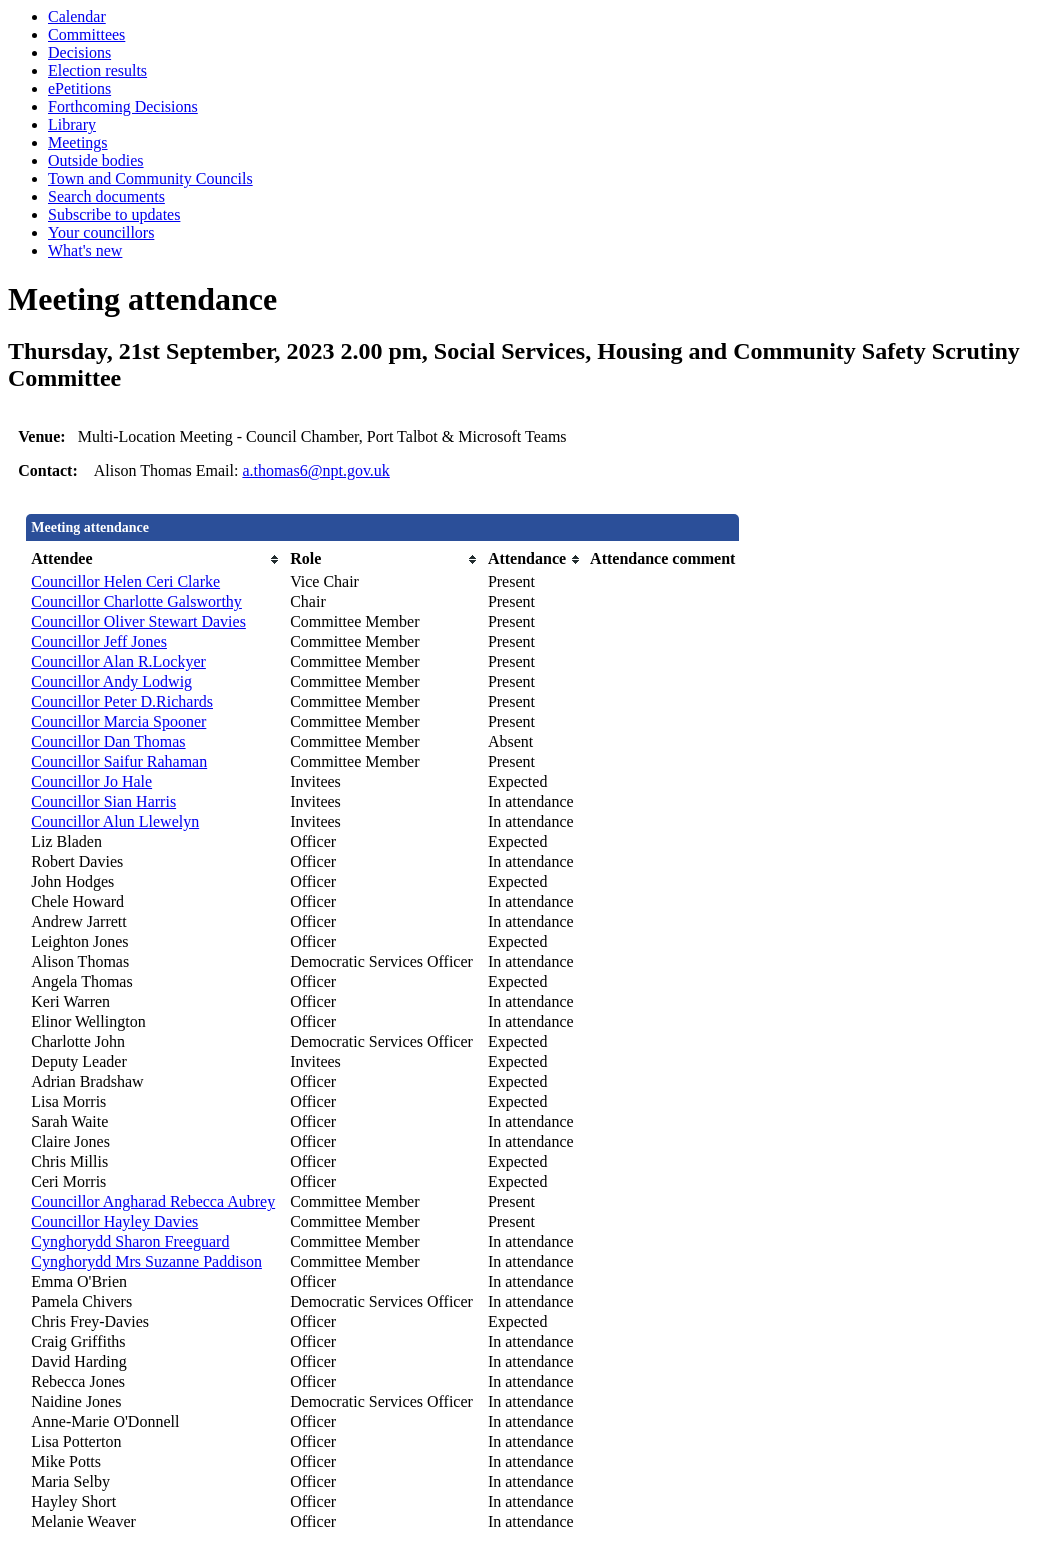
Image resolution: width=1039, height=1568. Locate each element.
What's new (85, 250)
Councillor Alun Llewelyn (115, 821)
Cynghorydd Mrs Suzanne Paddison (146, 1261)
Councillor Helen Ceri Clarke (125, 581)
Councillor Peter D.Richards (122, 701)
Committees (86, 34)
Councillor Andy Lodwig (111, 681)
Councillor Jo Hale (91, 781)
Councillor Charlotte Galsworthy (136, 601)
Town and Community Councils (150, 178)
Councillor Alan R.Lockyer (118, 661)
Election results (97, 70)
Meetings (78, 142)
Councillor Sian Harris (103, 801)
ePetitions (79, 88)
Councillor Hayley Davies (114, 1221)
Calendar (77, 16)
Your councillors (101, 232)
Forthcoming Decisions (123, 106)
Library (72, 124)
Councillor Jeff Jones (99, 641)
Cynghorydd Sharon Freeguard (130, 1241)
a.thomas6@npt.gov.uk (315, 470)
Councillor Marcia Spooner (118, 721)
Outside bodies (96, 160)
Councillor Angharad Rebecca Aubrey (153, 1201)
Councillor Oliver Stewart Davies (138, 621)
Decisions (79, 52)
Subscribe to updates (114, 214)
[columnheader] (155, 559)
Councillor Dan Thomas (108, 741)
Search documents (106, 196)
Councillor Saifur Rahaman (119, 761)
